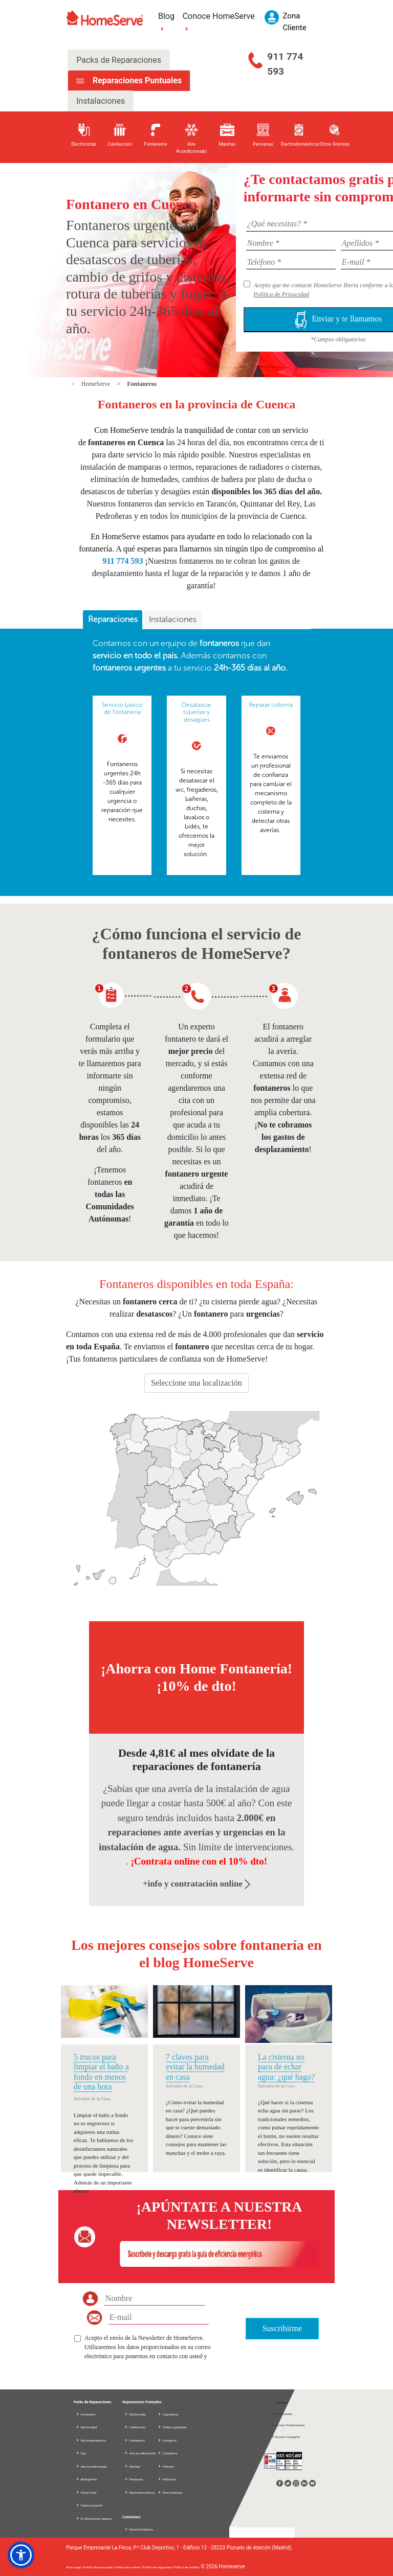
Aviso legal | (74, 2567)
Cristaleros (167, 2453)
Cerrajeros (167, 2440)
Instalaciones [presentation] (172, 619)
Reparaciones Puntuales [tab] (136, 80)
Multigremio (86, 2479)
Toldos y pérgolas (172, 2427)
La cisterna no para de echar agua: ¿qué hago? (286, 2067)
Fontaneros (142, 383)
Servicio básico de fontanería (122, 708)
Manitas (132, 2466)
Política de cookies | (129, 2567)
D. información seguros (94, 2518)
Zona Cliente (281, 2414)
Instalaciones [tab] (100, 101)
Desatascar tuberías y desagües (196, 712)
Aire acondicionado (91, 2466)
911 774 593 (285, 64)
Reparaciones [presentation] (113, 619)
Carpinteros (168, 2414)
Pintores (166, 2466)
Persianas (133, 2479)
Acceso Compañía (285, 2437)
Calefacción (134, 2427)
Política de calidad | (187, 2567)
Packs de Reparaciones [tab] (118, 60)
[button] (21, 2555)
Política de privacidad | (99, 2567)
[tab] (112, 620)
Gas (81, 2453)
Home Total (86, 2492)
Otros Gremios (170, 2492)
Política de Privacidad (281, 294)
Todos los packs (89, 2505)
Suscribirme (282, 2328)
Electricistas (135, 2414)
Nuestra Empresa (141, 2529)
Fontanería (85, 2414)
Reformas (167, 2479)
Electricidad (86, 2427)
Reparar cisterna (271, 704)
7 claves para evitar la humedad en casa (195, 2067)
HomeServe (96, 383)
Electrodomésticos (91, 2440)
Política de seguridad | (158, 2567)
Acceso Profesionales (288, 2425)
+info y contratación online (197, 1884)
